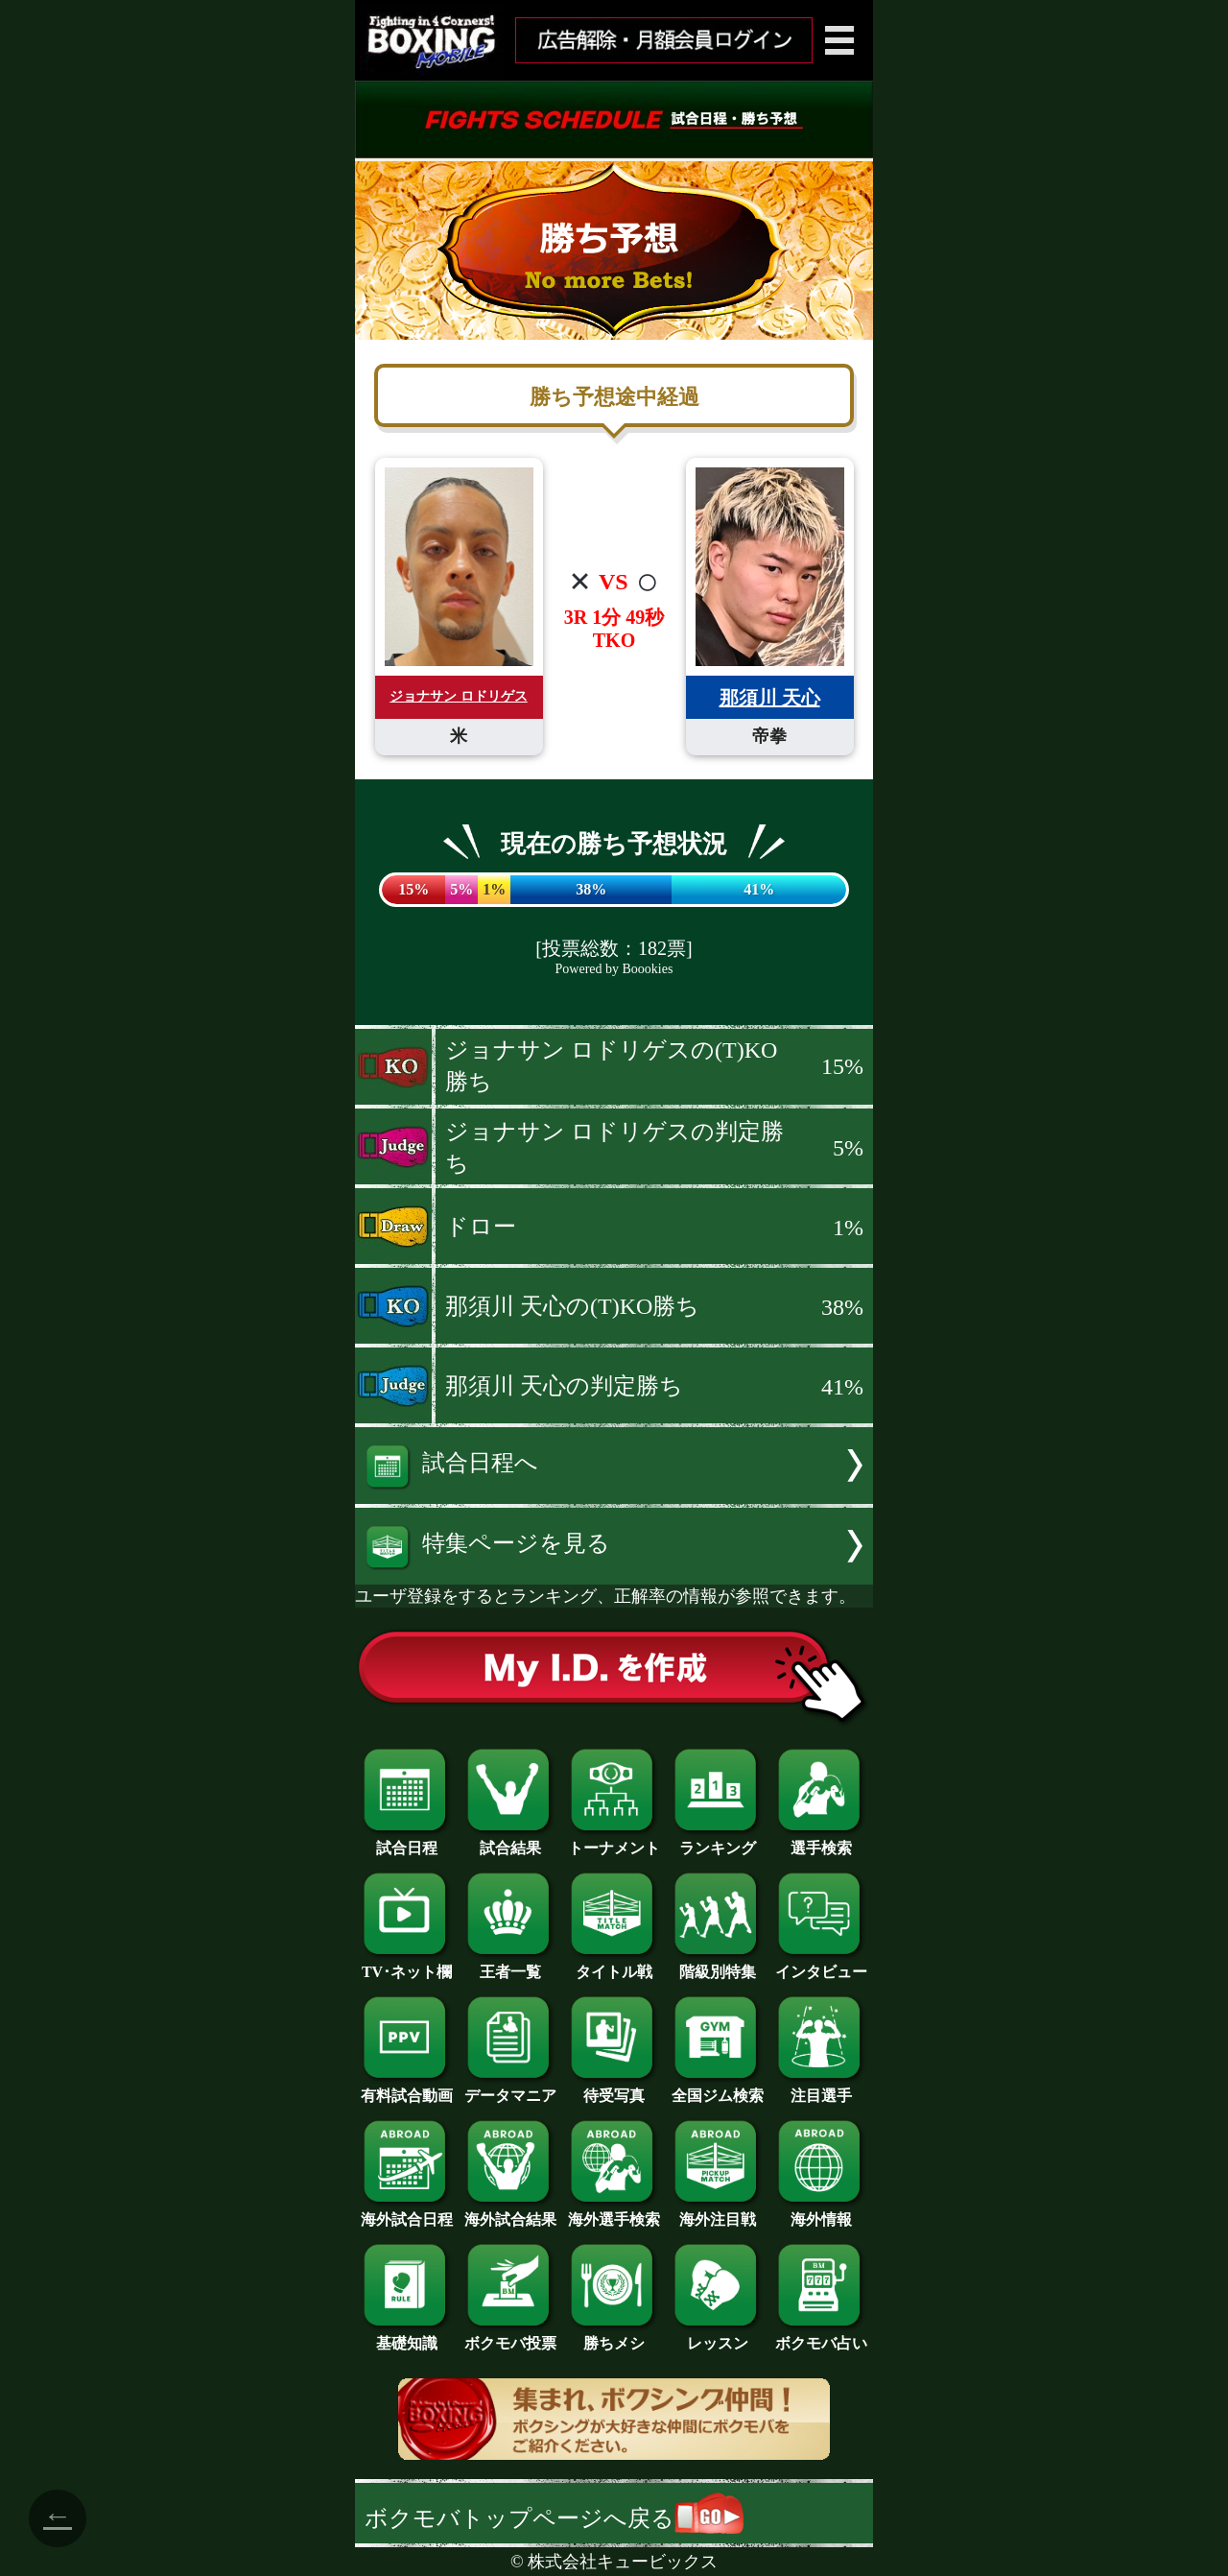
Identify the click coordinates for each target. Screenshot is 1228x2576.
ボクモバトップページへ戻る (554, 2518)
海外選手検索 (614, 2212)
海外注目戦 (718, 2212)
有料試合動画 (407, 2088)
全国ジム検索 (718, 2088)
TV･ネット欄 (407, 1964)
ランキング (718, 1840)
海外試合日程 (407, 2212)
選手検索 (821, 1840)
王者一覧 (510, 1964)
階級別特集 (718, 1964)
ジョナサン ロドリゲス (459, 696)
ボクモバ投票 (510, 2336)
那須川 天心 (770, 697)
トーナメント (614, 1840)
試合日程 (407, 1840)
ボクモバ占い (821, 2336)
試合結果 (510, 1840)
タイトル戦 (614, 1964)
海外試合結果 (510, 2212)
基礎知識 (407, 2336)
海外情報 (821, 2212)
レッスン (718, 2336)
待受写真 (614, 2088)
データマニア (510, 2088)
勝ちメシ (614, 2336)
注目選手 (821, 2088)
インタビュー (821, 1964)
